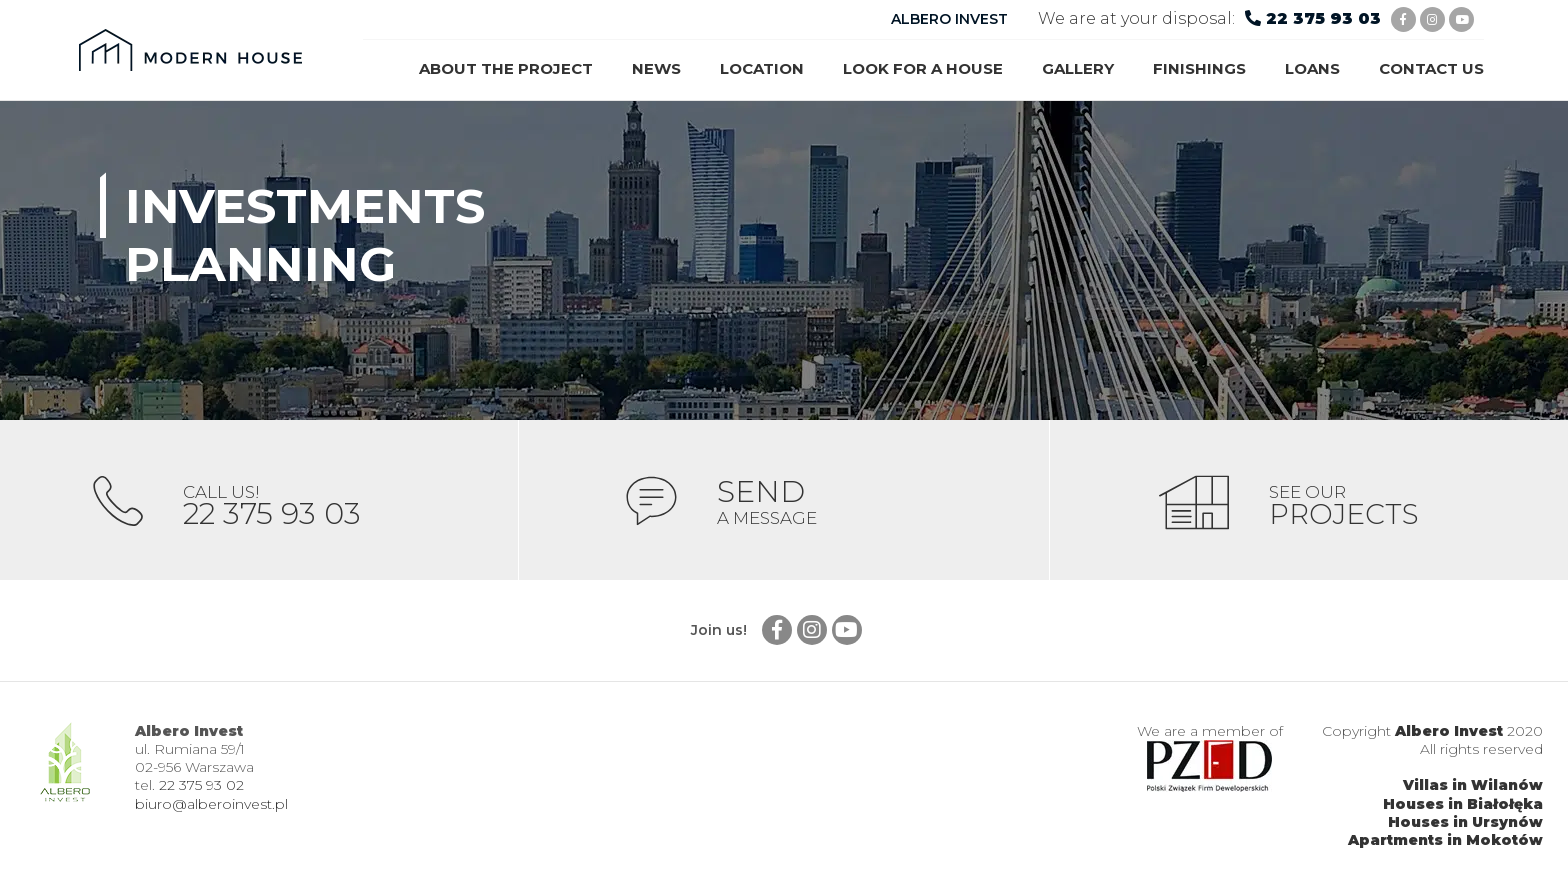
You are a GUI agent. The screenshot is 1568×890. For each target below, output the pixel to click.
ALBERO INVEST (949, 19)
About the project (506, 68)
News (656, 68)
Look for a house (923, 68)
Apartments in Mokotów (1445, 840)
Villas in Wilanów (1473, 786)
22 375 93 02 (201, 786)
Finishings (1199, 68)
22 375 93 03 (1323, 18)
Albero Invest (1449, 731)
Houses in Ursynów (1465, 822)
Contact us (1431, 68)
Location (762, 68)
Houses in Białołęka (1463, 804)
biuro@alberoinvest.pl (211, 804)
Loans (1312, 68)
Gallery (1078, 68)
